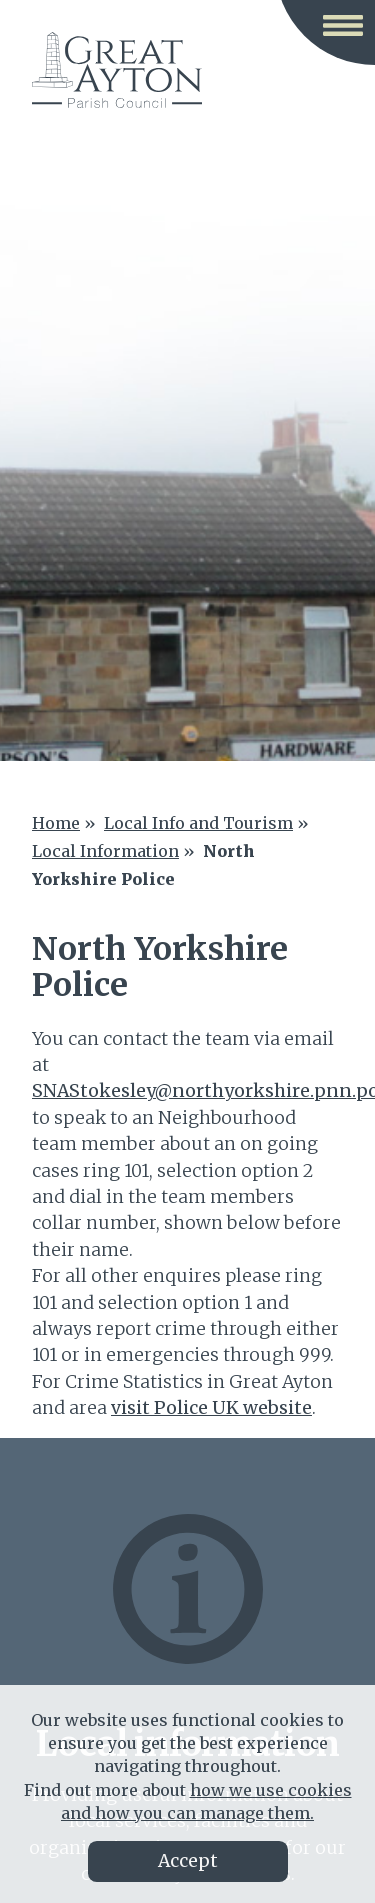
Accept (188, 1861)
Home (56, 823)
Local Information (105, 851)
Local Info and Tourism (198, 823)
